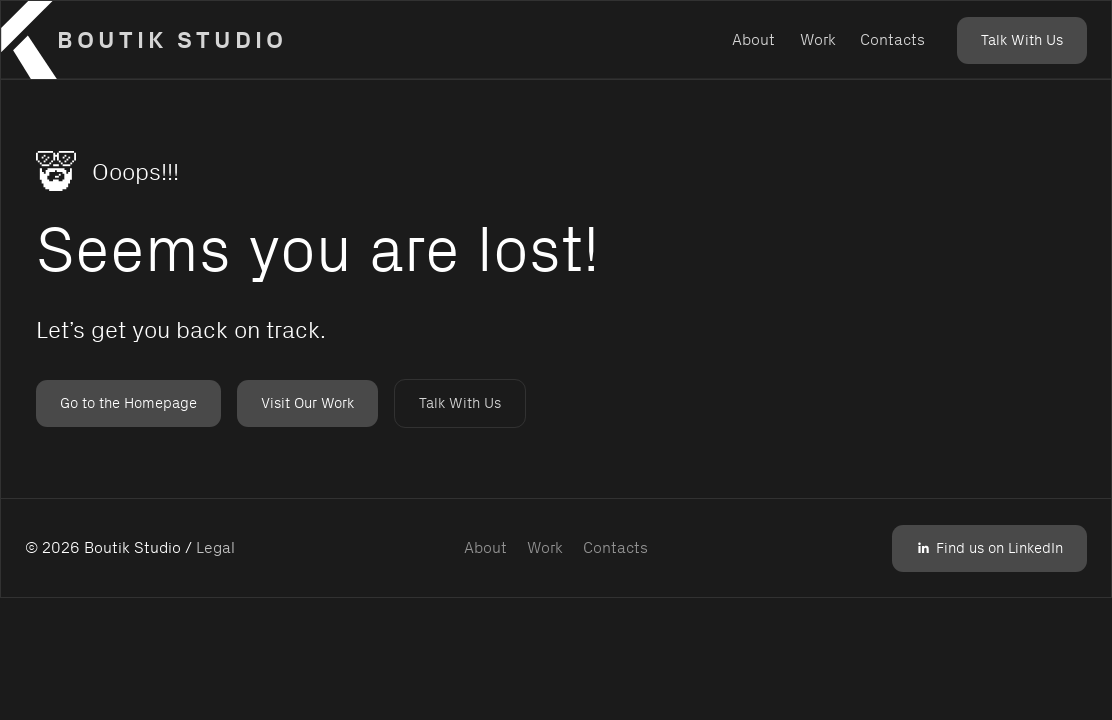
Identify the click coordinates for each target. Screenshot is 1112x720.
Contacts (892, 39)
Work (818, 39)
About (753, 39)
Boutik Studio (172, 39)
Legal (215, 547)
